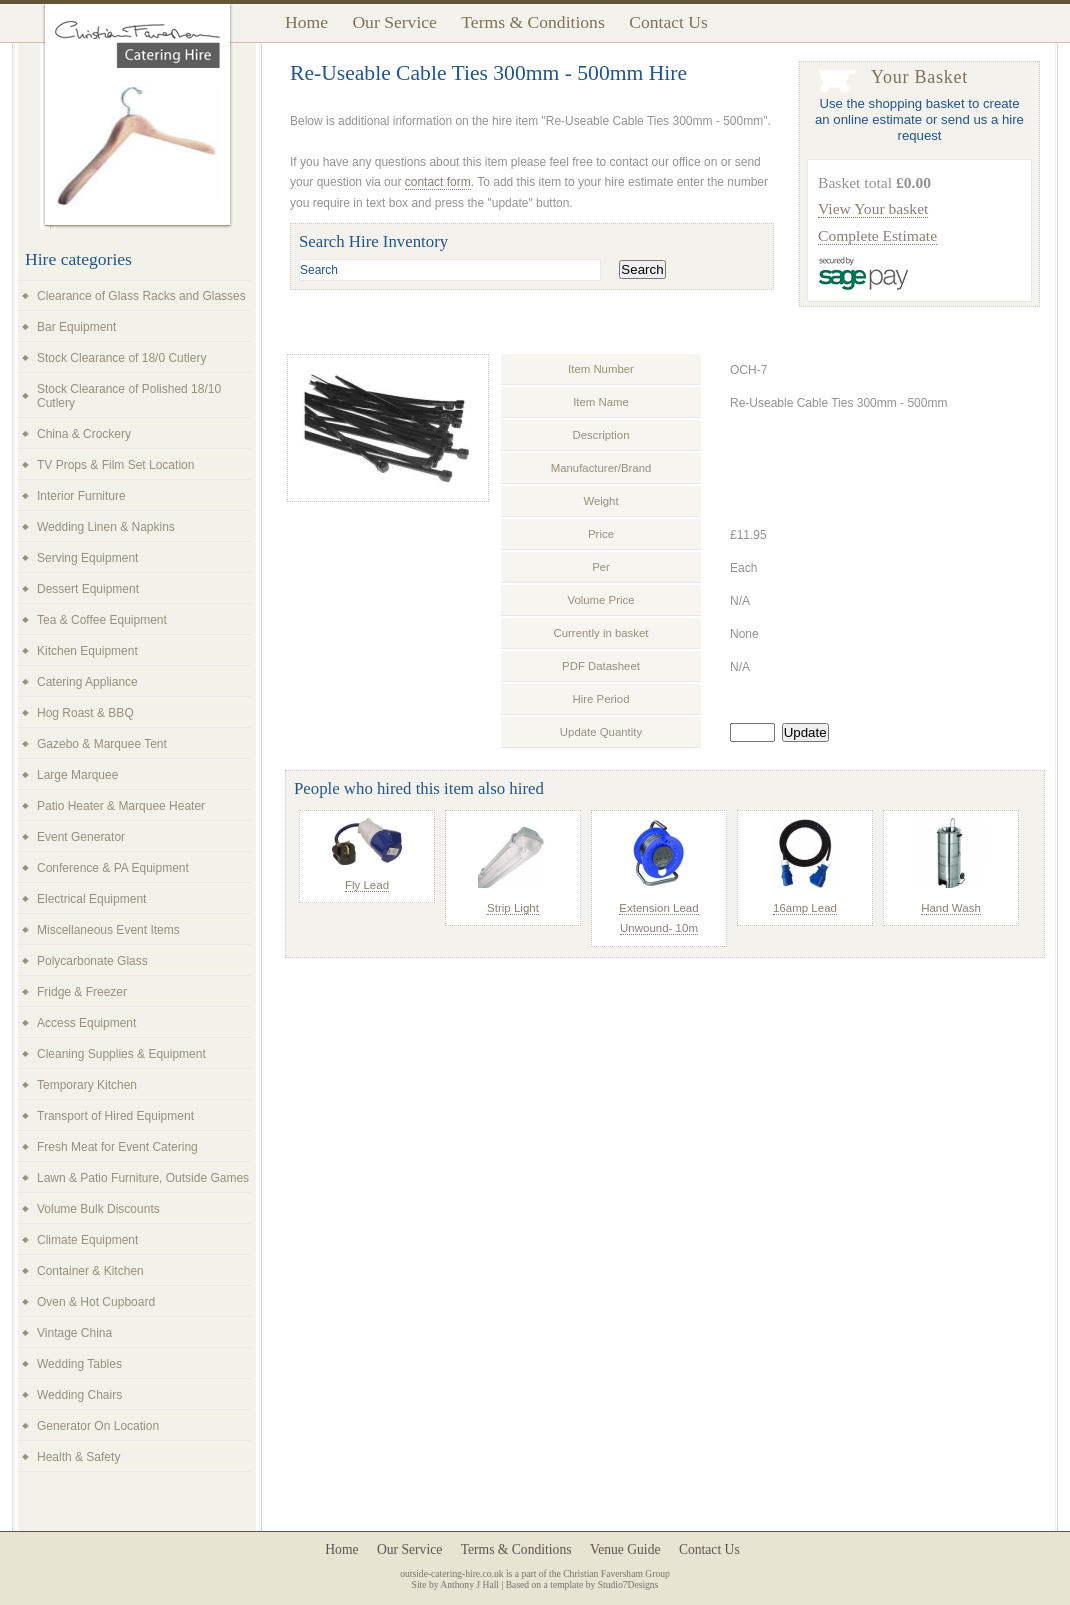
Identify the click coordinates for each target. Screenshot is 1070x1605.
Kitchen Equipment (87, 651)
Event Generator (81, 837)
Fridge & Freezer (82, 992)
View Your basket (873, 208)
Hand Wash (951, 908)
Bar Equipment (76, 327)
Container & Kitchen (90, 1271)
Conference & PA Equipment (113, 868)
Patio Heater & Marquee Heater (121, 806)
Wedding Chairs (79, 1395)
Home (306, 22)
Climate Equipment (87, 1240)
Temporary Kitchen (87, 1085)
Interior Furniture (81, 496)
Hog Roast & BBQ (85, 713)
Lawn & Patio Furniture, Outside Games (143, 1178)
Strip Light (513, 908)
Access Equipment (86, 1023)
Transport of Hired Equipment (115, 1116)
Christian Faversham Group (616, 1573)
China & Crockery (84, 434)
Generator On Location (98, 1426)
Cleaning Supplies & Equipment (121, 1054)
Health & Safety (78, 1457)
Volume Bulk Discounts (98, 1209)
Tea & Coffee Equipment (102, 620)
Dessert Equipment (88, 589)
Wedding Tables (79, 1364)
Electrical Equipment (91, 899)
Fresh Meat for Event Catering (117, 1147)
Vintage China (74, 1333)
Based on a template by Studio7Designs (582, 1584)
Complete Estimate (877, 235)
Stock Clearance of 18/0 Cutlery (121, 358)
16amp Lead (805, 908)
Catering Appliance (87, 682)
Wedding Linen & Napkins (106, 527)
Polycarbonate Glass (92, 961)
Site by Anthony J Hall (455, 1584)
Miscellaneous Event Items (108, 930)
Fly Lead (367, 885)
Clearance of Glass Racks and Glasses (141, 296)
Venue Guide (625, 1549)
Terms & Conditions (532, 22)
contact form (438, 182)
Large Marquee (77, 775)
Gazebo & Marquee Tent (102, 744)
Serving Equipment (87, 558)
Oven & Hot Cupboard (96, 1302)
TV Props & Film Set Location (115, 465)
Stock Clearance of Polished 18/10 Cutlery (129, 396)
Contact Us (668, 22)
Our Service (394, 22)
